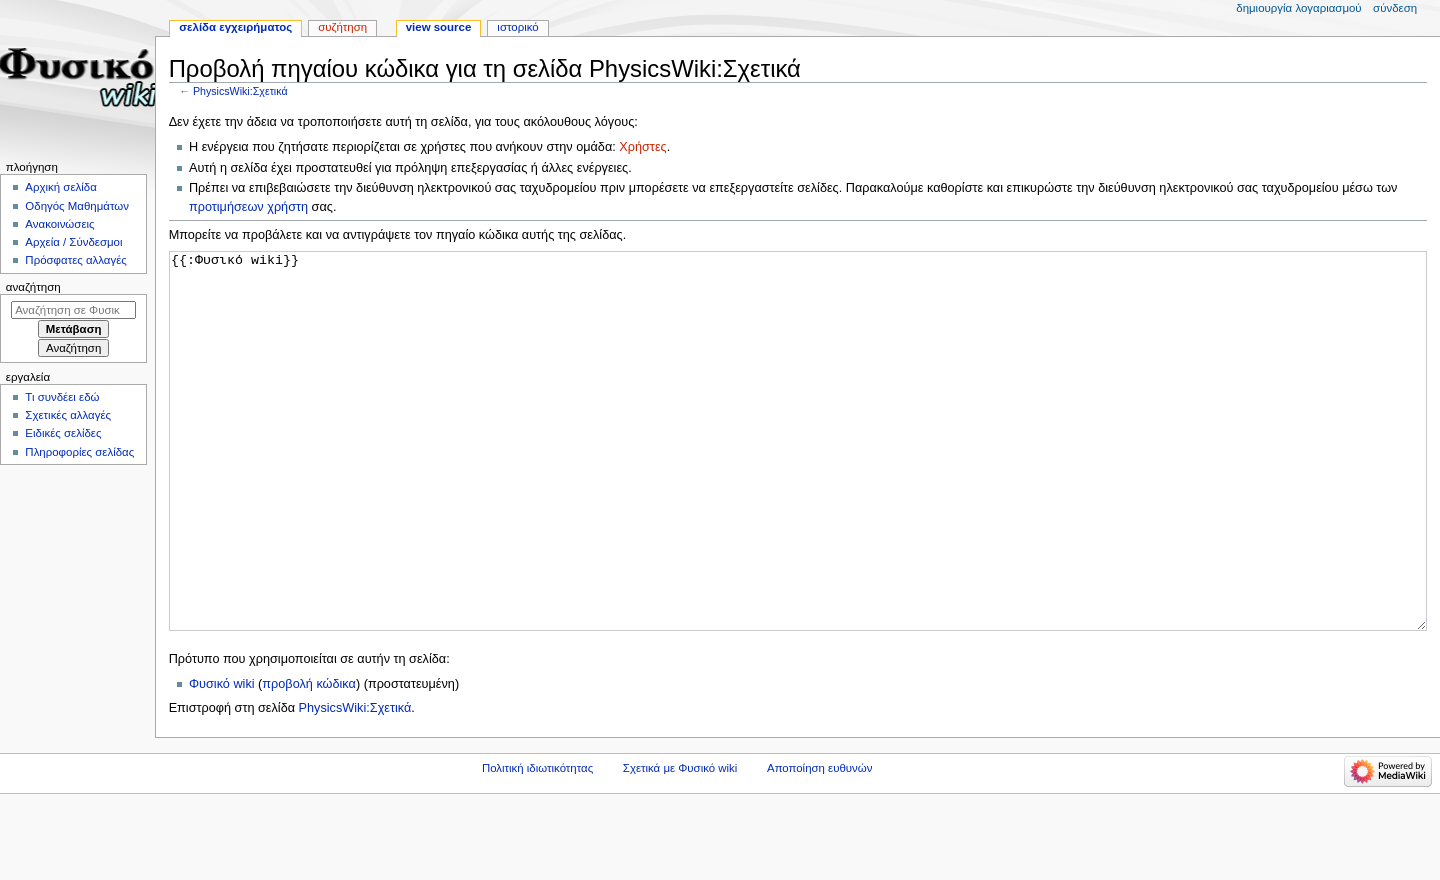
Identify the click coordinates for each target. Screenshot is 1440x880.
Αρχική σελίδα (60, 187)
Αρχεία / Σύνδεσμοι (73, 242)
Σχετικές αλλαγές (68, 415)
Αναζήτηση (33, 287)
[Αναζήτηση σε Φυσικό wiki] (73, 310)
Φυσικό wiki (222, 759)
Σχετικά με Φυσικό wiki (680, 843)
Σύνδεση (1395, 8)
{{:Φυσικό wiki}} (798, 478)
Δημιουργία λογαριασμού (1298, 8)
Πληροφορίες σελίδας (79, 452)
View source (439, 27)
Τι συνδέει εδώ (62, 397)
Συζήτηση (342, 27)
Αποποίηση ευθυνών (819, 843)
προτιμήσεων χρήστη (248, 207)
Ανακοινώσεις (59, 224)
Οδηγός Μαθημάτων (77, 206)
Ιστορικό (517, 27)
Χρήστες (642, 147)
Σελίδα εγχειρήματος (235, 27)
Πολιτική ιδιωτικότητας (537, 843)
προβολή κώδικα (309, 759)
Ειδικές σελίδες (63, 433)
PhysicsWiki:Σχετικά (240, 91)
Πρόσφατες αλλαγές (75, 260)
